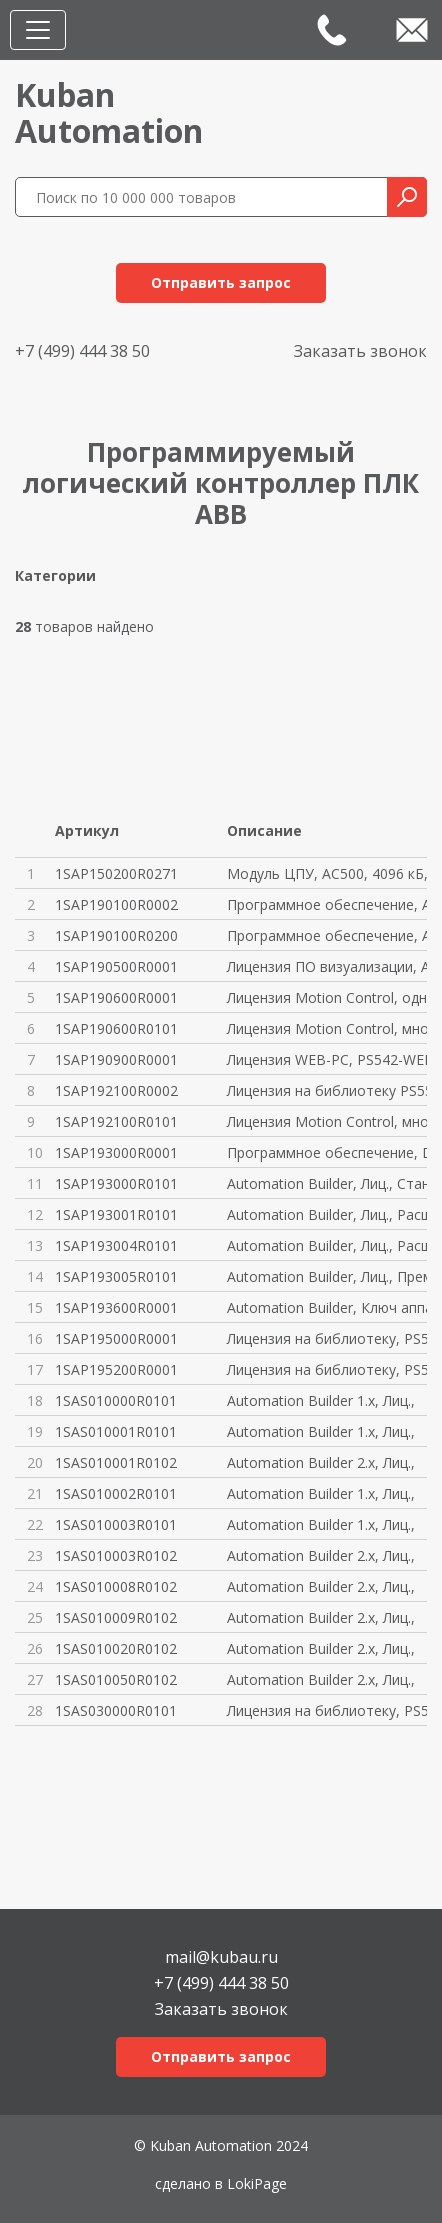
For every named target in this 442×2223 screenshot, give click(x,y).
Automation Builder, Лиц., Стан (327, 1183)
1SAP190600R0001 (116, 997)
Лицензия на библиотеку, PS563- (327, 1369)
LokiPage (257, 2183)
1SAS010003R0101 (116, 1524)
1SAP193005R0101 (116, 1276)
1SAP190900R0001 (116, 1059)
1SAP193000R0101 (116, 1183)
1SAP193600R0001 (116, 1307)
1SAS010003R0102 (116, 1555)
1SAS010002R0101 (116, 1493)
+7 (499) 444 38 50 (82, 351)
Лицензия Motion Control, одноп (327, 997)
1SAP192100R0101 (116, 1121)
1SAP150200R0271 (116, 873)
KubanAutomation (109, 112)
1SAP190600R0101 (116, 1028)
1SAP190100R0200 (116, 935)
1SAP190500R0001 (116, 966)
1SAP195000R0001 (116, 1338)
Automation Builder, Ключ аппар (327, 1307)
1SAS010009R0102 (116, 1617)
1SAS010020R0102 (116, 1648)
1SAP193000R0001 (116, 1152)
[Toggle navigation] (38, 30)
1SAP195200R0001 (116, 1369)
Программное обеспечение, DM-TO (327, 1152)
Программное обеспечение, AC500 (327, 904)
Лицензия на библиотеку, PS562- (327, 1338)
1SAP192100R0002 (116, 1090)
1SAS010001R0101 (116, 1431)
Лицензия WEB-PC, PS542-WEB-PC (327, 1059)
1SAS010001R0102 (116, 1462)
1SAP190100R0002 (116, 904)
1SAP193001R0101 (116, 1214)
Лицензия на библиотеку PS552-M (327, 1090)
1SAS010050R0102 (116, 1679)
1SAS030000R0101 (116, 1710)
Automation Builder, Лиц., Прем (327, 1276)
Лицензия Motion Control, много (327, 1028)
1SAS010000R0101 (116, 1400)
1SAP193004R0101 (116, 1245)
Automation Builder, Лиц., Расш (327, 1214)
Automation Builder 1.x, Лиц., (321, 1400)
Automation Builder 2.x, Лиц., (321, 1462)
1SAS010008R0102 (116, 1586)
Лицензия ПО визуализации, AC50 (327, 966)
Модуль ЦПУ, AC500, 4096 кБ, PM (327, 873)
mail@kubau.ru (221, 1955)
